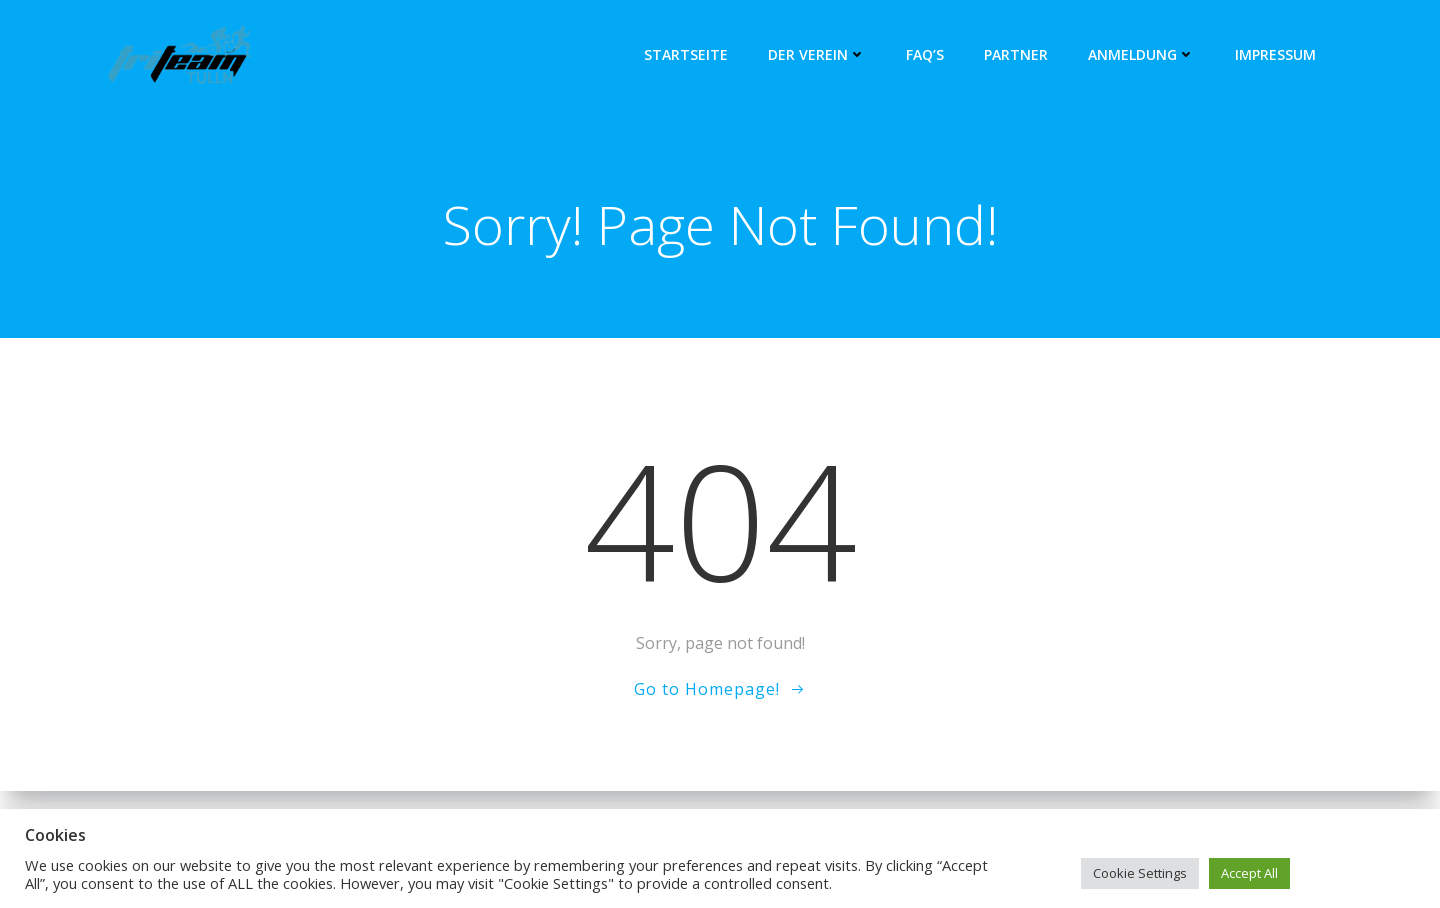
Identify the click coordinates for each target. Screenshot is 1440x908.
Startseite (686, 54)
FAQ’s (925, 54)
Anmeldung (1141, 54)
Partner (1016, 54)
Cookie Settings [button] (1140, 873)
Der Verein (817, 54)
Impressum (1275, 54)
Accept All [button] (1249, 873)
